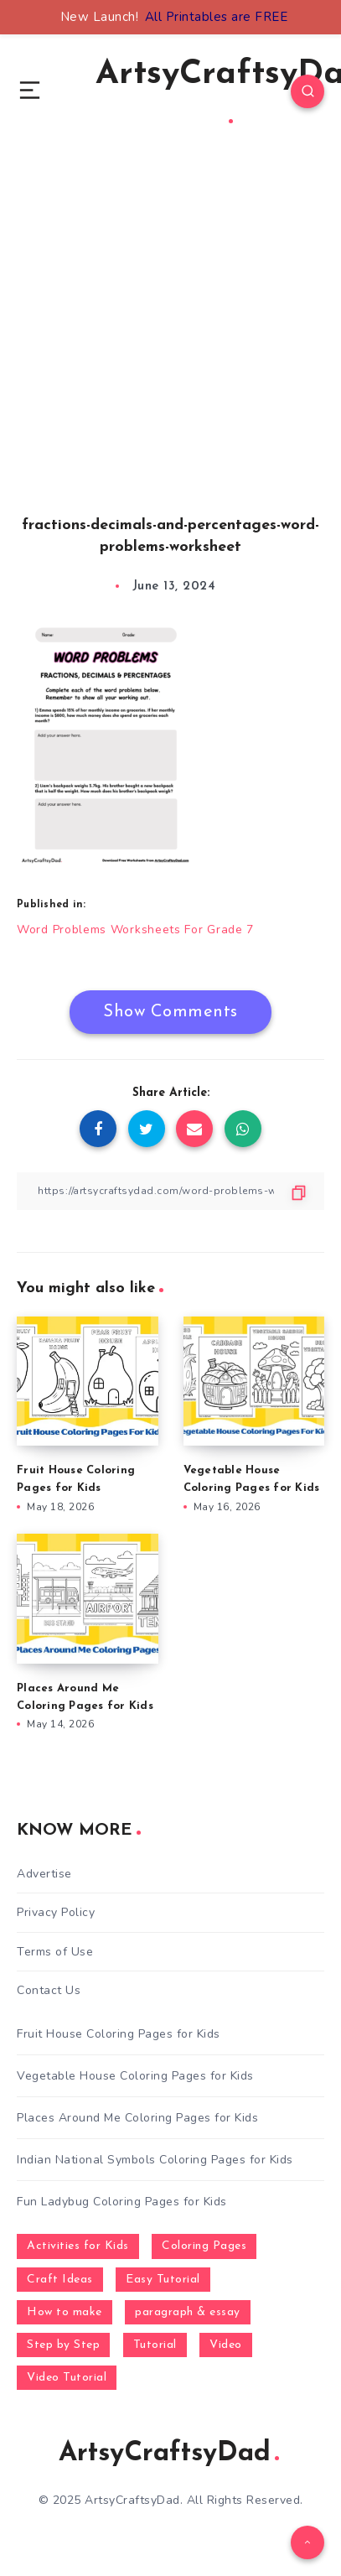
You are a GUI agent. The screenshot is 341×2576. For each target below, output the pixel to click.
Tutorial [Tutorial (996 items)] (155, 2345)
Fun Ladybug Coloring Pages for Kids (122, 2202)
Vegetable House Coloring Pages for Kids (135, 2076)
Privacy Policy (56, 1912)
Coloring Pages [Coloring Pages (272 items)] (204, 2246)
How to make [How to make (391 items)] (64, 2312)
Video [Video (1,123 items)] (225, 2345)
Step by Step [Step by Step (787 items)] (63, 2345)
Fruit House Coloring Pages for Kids (118, 2034)
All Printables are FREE (216, 16)
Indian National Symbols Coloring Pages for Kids (155, 2160)
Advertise (44, 1874)
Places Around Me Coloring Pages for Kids (137, 2118)
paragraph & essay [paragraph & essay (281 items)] (187, 2312)
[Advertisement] (170, 348)
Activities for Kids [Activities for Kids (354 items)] (78, 2246)
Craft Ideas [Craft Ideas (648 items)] (60, 2279)
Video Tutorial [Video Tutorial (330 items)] (66, 2377)
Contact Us (48, 1990)
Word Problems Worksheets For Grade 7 (135, 929)
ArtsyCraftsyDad (169, 2453)
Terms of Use (55, 1952)
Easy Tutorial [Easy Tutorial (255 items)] (163, 2279)
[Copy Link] (170, 1191)
